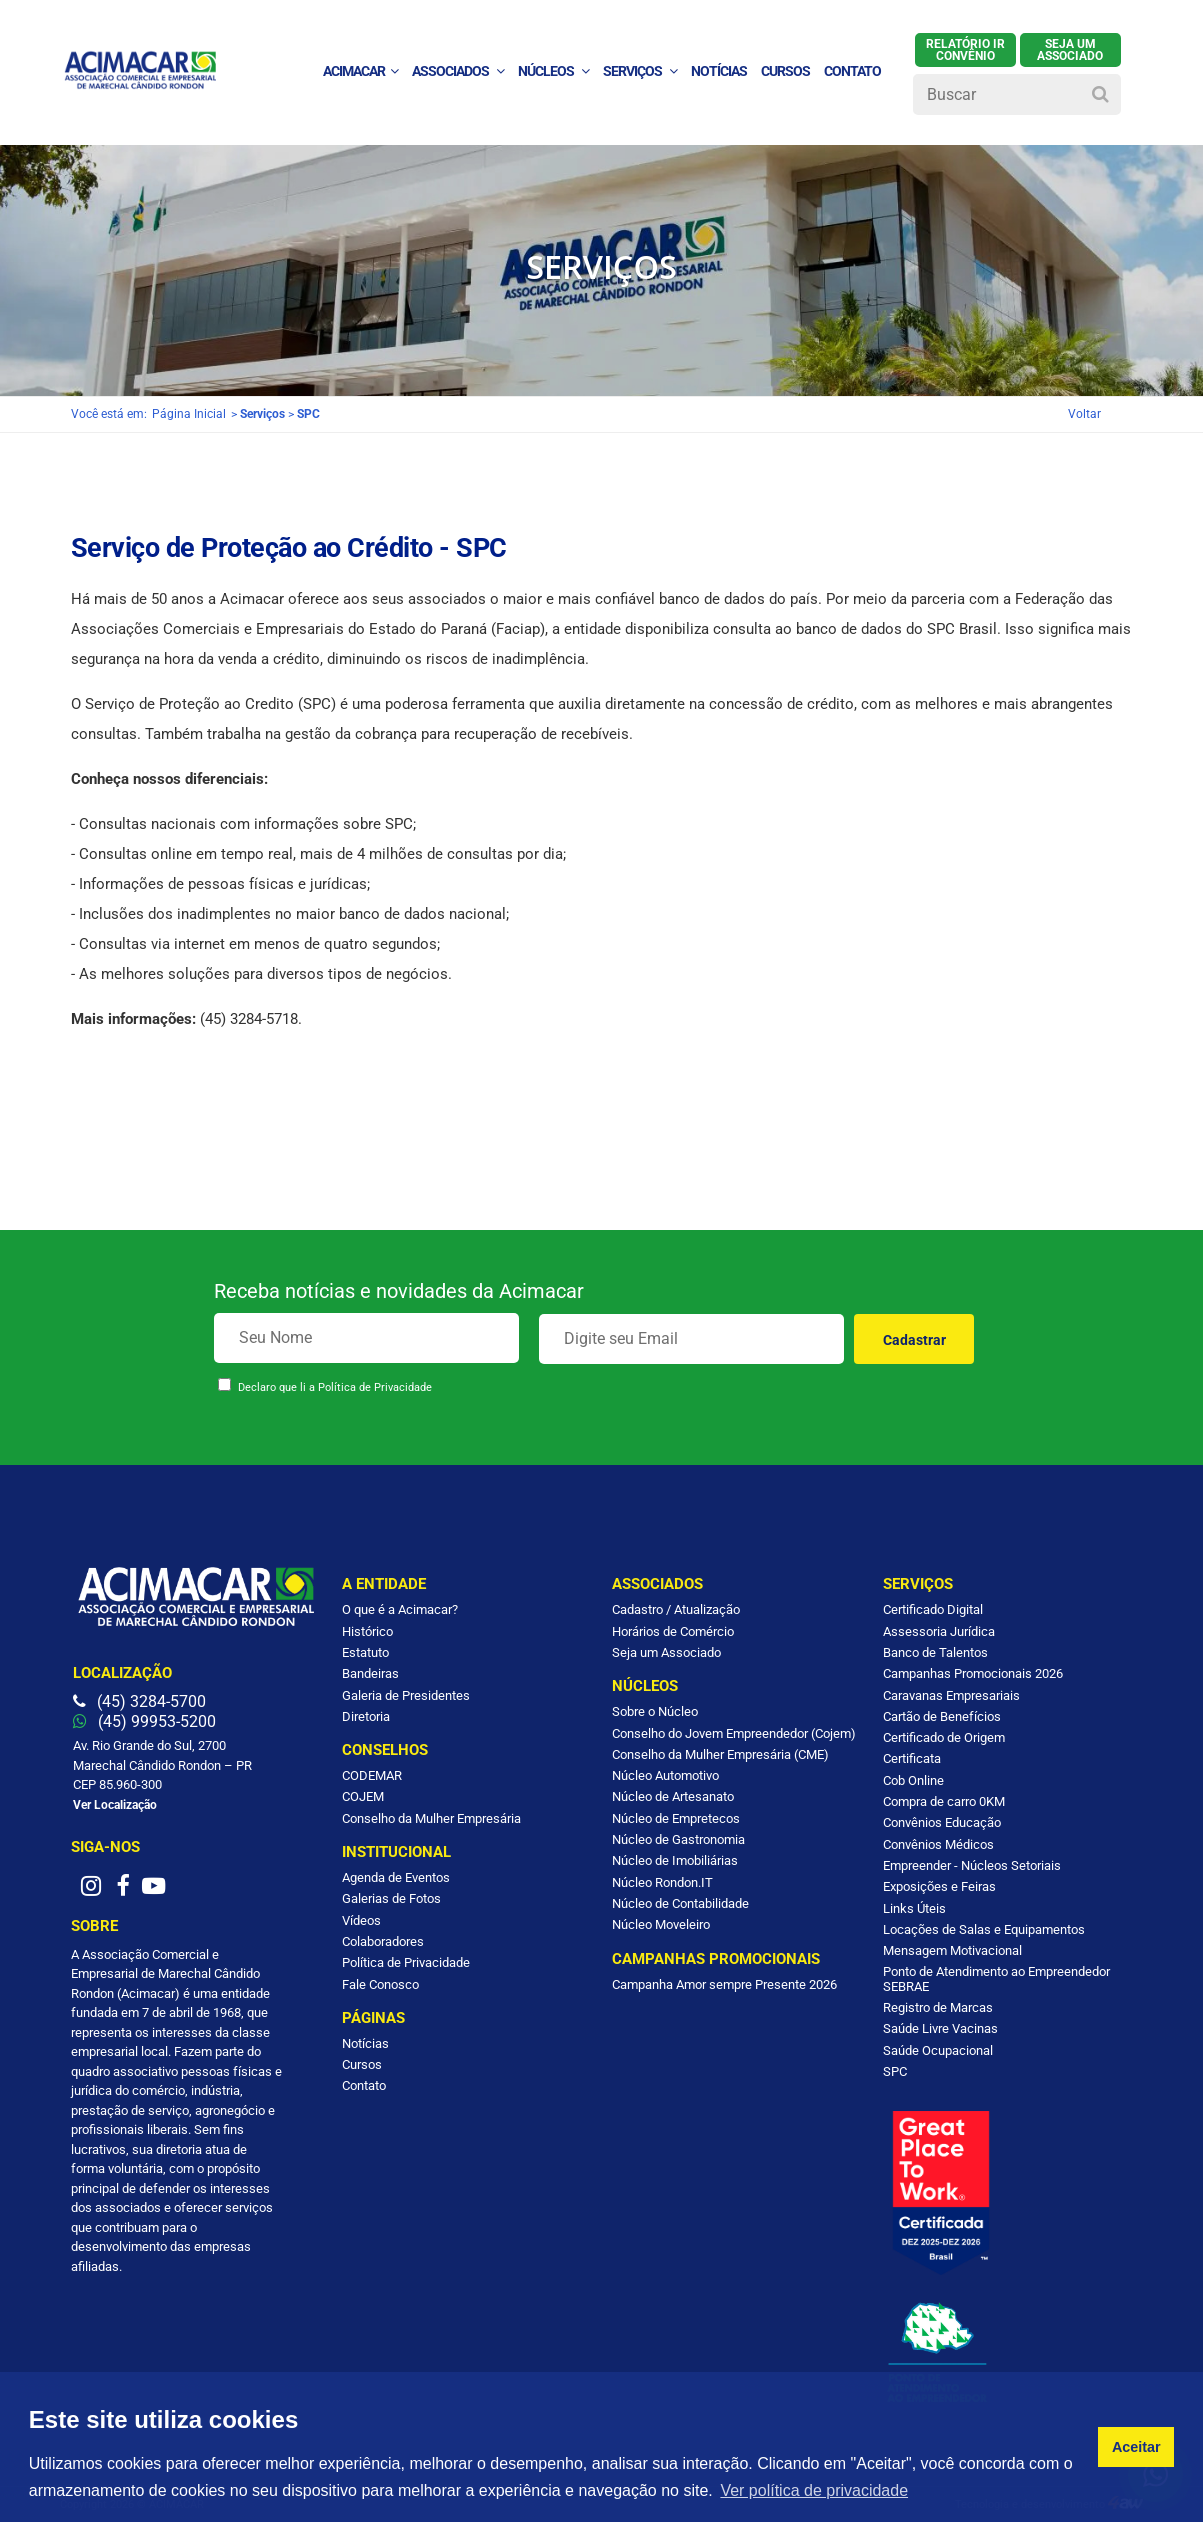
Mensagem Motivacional (952, 1950)
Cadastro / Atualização (676, 1609)
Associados (458, 71)
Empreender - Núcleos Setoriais (972, 1865)
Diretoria (366, 1716)
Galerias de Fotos (391, 1898)
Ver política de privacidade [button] (814, 2490)
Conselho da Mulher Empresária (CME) (720, 1754)
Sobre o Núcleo (655, 1711)
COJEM (363, 1796)
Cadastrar (914, 1340)
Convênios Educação (942, 1822)
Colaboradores (383, 1941)
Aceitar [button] (1136, 2447)
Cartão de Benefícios (942, 1716)
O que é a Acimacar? (400, 1609)
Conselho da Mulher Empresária (431, 1818)
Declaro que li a (335, 1387)
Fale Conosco (380, 1984)
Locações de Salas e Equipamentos (984, 1929)
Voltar (1084, 414)
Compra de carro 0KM (944, 1801)
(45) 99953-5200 (144, 1721)
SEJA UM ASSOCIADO (1070, 50)
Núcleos (553, 71)
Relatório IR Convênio (965, 50)
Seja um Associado (666, 1652)
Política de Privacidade (375, 1387)
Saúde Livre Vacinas (940, 2028)
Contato (364, 2085)
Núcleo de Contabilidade (680, 1903)
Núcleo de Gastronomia (678, 1839)
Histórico (367, 1631)
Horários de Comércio (673, 1631)
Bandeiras (370, 1673)
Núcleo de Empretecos (676, 1818)
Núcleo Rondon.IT (662, 1882)
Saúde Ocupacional (938, 2050)
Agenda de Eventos (396, 1877)
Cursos (785, 71)
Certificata (912, 1758)
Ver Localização (115, 1805)
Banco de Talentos (935, 1652)
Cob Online (913, 1780)
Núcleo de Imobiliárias (675, 1860)
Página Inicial (189, 414)
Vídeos (361, 1920)
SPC (895, 2071)
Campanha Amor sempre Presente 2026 (724, 1984)
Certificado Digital (933, 1609)
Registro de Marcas (938, 2007)
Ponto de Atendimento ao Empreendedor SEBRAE (996, 1978)
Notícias (365, 2043)
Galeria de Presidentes (406, 1695)
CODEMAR (372, 1775)
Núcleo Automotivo (665, 1775)
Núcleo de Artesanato (673, 1796)
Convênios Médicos (938, 1844)
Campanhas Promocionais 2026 (973, 1673)
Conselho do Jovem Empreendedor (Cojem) (734, 1733)
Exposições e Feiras (939, 1886)
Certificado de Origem (944, 1737)
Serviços (640, 71)
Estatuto (365, 1652)
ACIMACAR (360, 71)
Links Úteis (914, 1908)
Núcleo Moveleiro (661, 1924)
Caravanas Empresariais (951, 1695)
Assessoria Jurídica (939, 1631)
